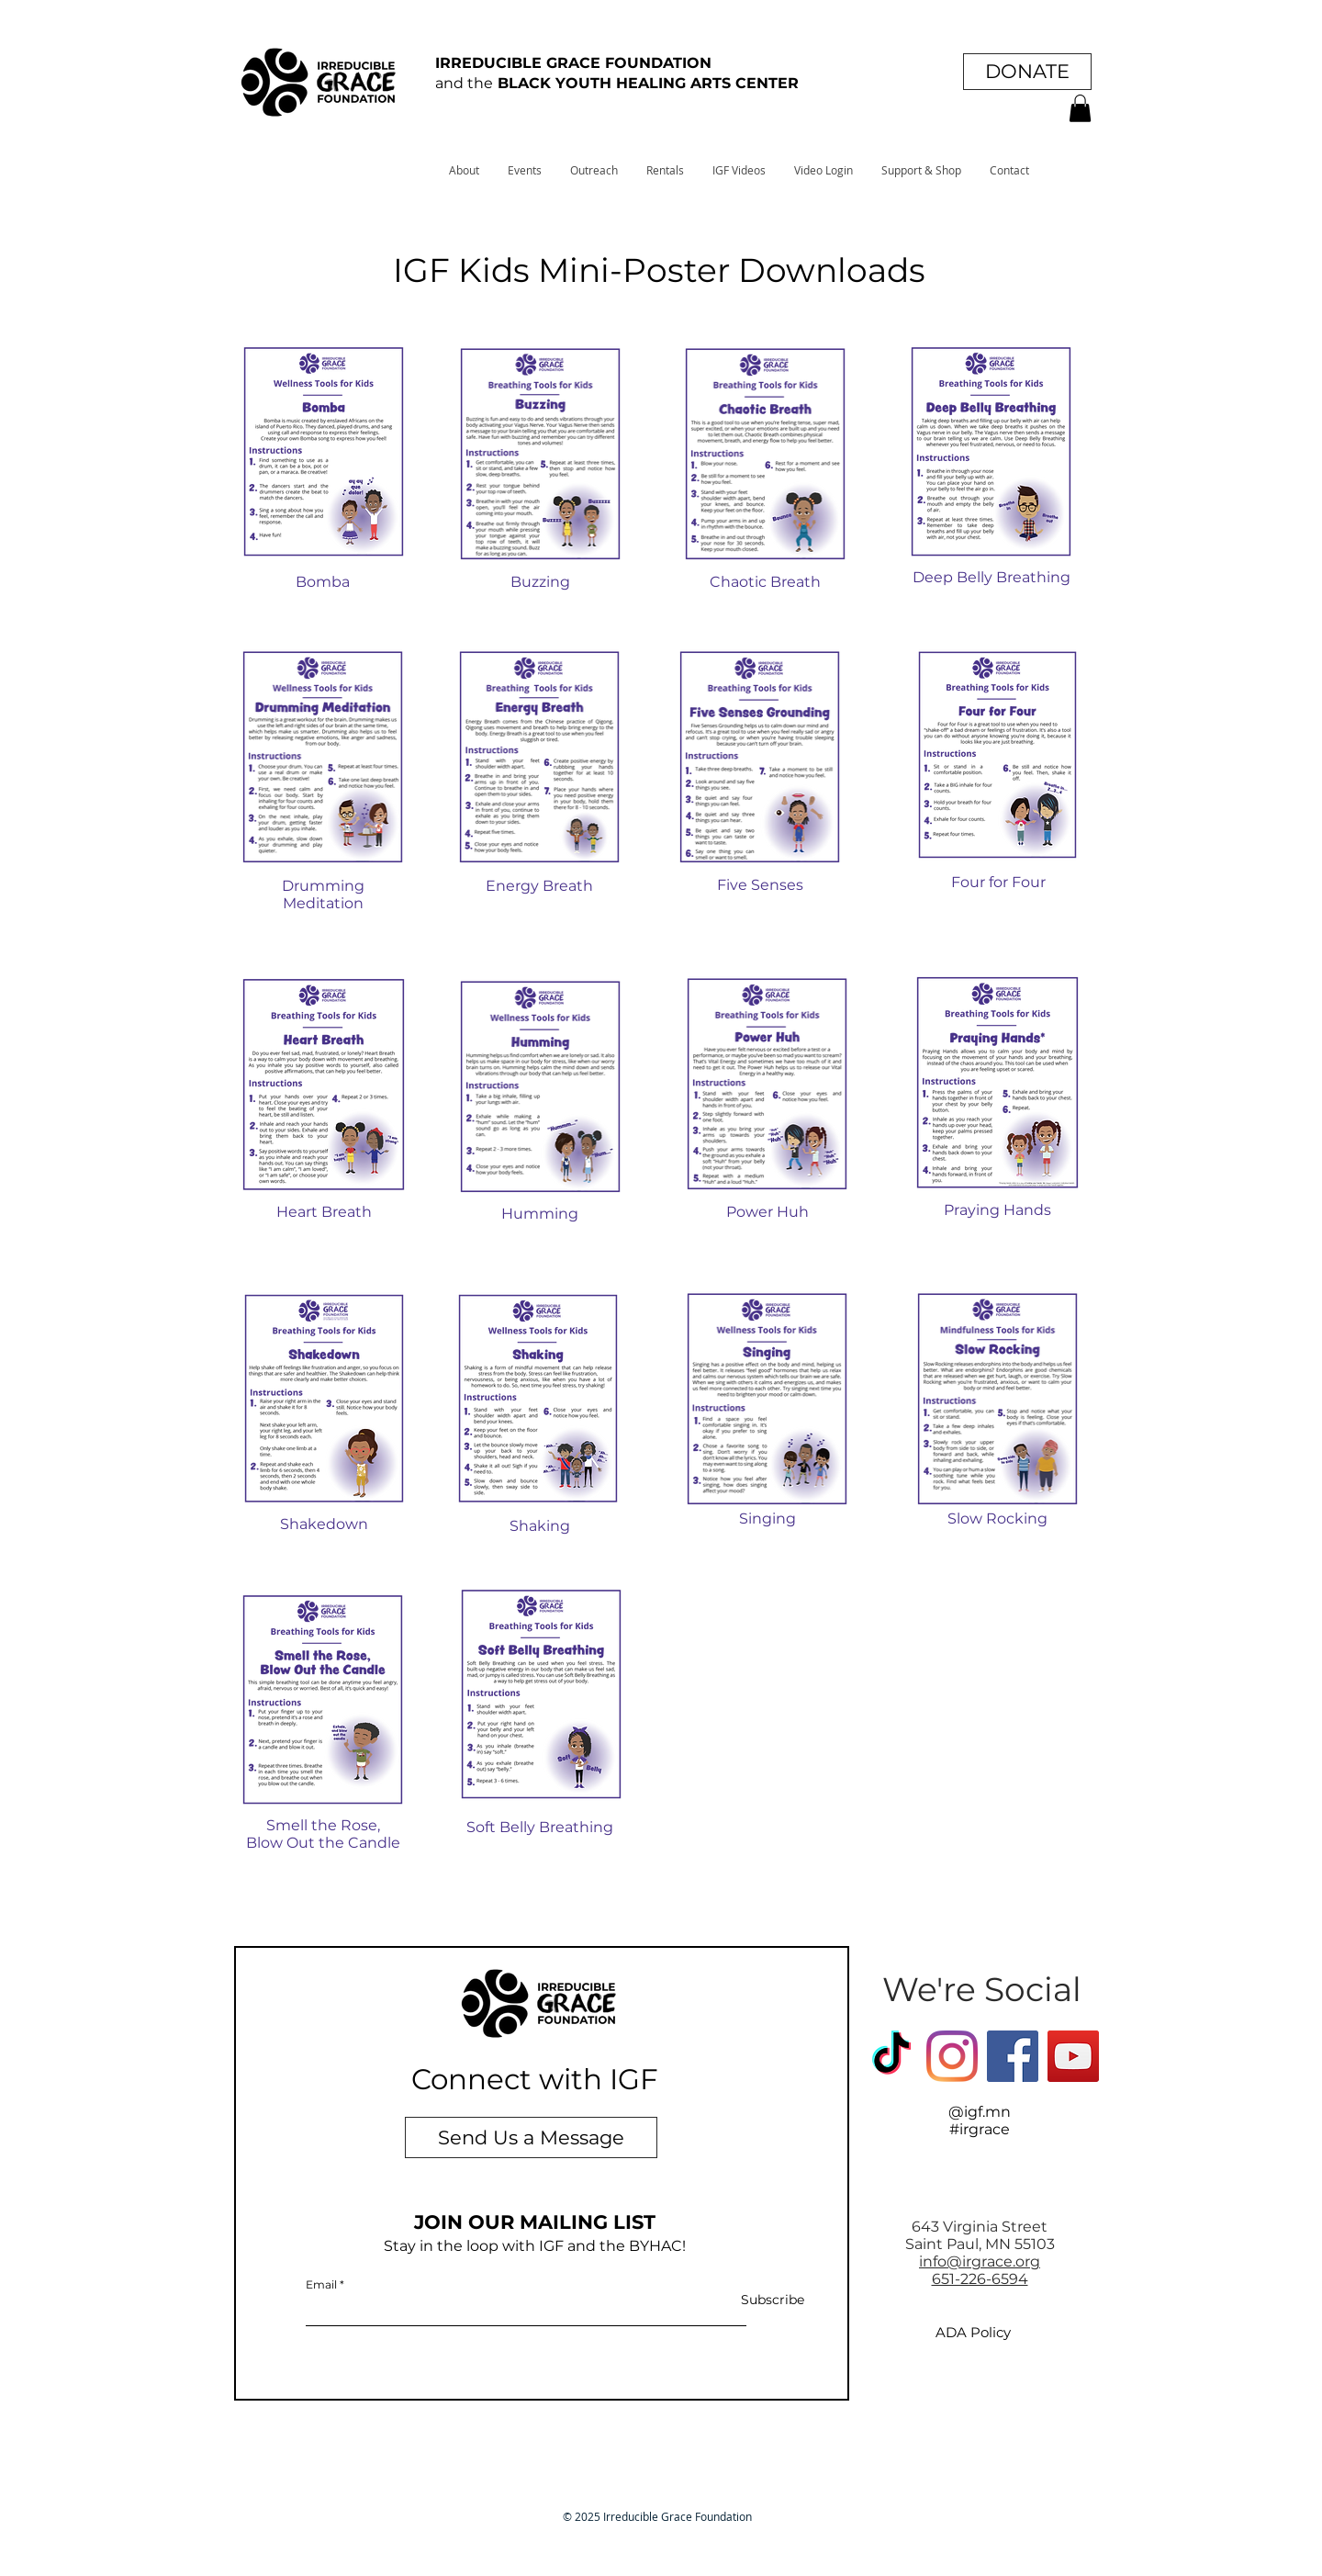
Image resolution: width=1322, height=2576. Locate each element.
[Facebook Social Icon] (1012, 2056)
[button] (1080, 108)
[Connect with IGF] (535, 2080)
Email (321, 2284)
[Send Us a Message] (531, 2137)
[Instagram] (952, 2056)
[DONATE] (1027, 71)
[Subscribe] (757, 2301)
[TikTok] (891, 2056)
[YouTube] (1073, 2056)
